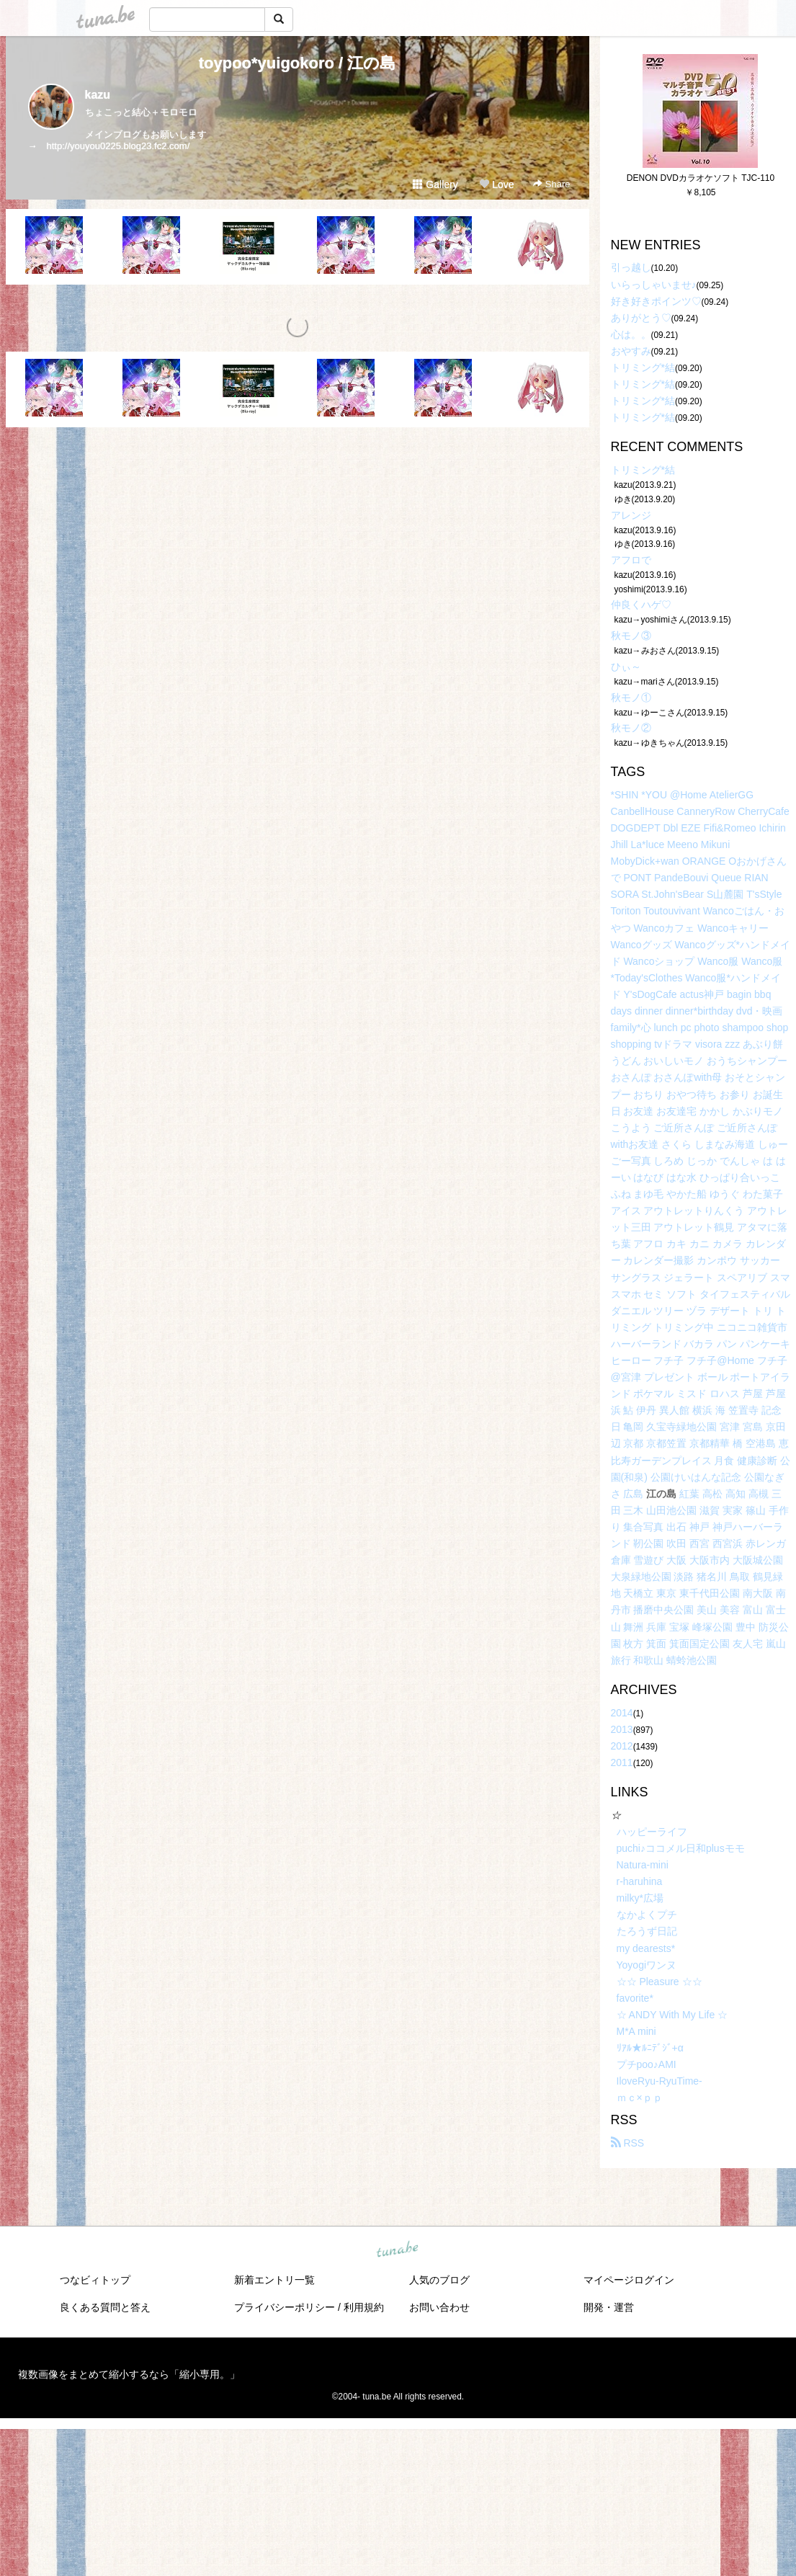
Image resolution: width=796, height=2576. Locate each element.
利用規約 (364, 2307)
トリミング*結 (643, 367)
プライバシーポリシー (284, 2307)
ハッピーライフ (652, 1831)
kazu (98, 95)
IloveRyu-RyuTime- (659, 2081)
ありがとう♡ (641, 318)
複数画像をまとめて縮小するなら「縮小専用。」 (129, 2374)
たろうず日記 (647, 1931)
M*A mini (636, 2031)
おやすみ (631, 351)
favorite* (635, 1998)
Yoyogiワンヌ (647, 1965)
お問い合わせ (439, 2307)
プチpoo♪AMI (646, 2064)
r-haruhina (640, 1881)
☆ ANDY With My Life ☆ (672, 2014)
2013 (622, 1729)
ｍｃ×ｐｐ (640, 2097)
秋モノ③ (631, 635)
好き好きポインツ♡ (656, 301)
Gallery (435, 184)
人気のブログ (439, 2280)
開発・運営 (608, 2307)
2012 (622, 1746)
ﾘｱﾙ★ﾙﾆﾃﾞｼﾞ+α (650, 2048)
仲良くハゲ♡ (641, 604)
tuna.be (397, 2250)
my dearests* (646, 1948)
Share (551, 184)
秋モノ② (631, 728)
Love (496, 184)
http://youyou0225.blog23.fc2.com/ (118, 146)
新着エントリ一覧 (274, 2280)
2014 (622, 1713)
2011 (622, 1762)
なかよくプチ (647, 1914)
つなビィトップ (95, 2280)
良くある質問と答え (105, 2307)
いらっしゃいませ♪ (654, 284)
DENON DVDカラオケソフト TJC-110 (700, 178)
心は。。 (631, 334)
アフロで (631, 560)
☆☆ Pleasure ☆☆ (659, 1981)
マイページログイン (628, 2280)
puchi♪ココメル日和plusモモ (681, 1848)
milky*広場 (640, 1898)
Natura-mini (642, 1865)
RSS (628, 2143)
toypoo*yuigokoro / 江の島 (297, 63)
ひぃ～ (626, 666)
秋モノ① (631, 697)
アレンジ (631, 515)
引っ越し (631, 267)
